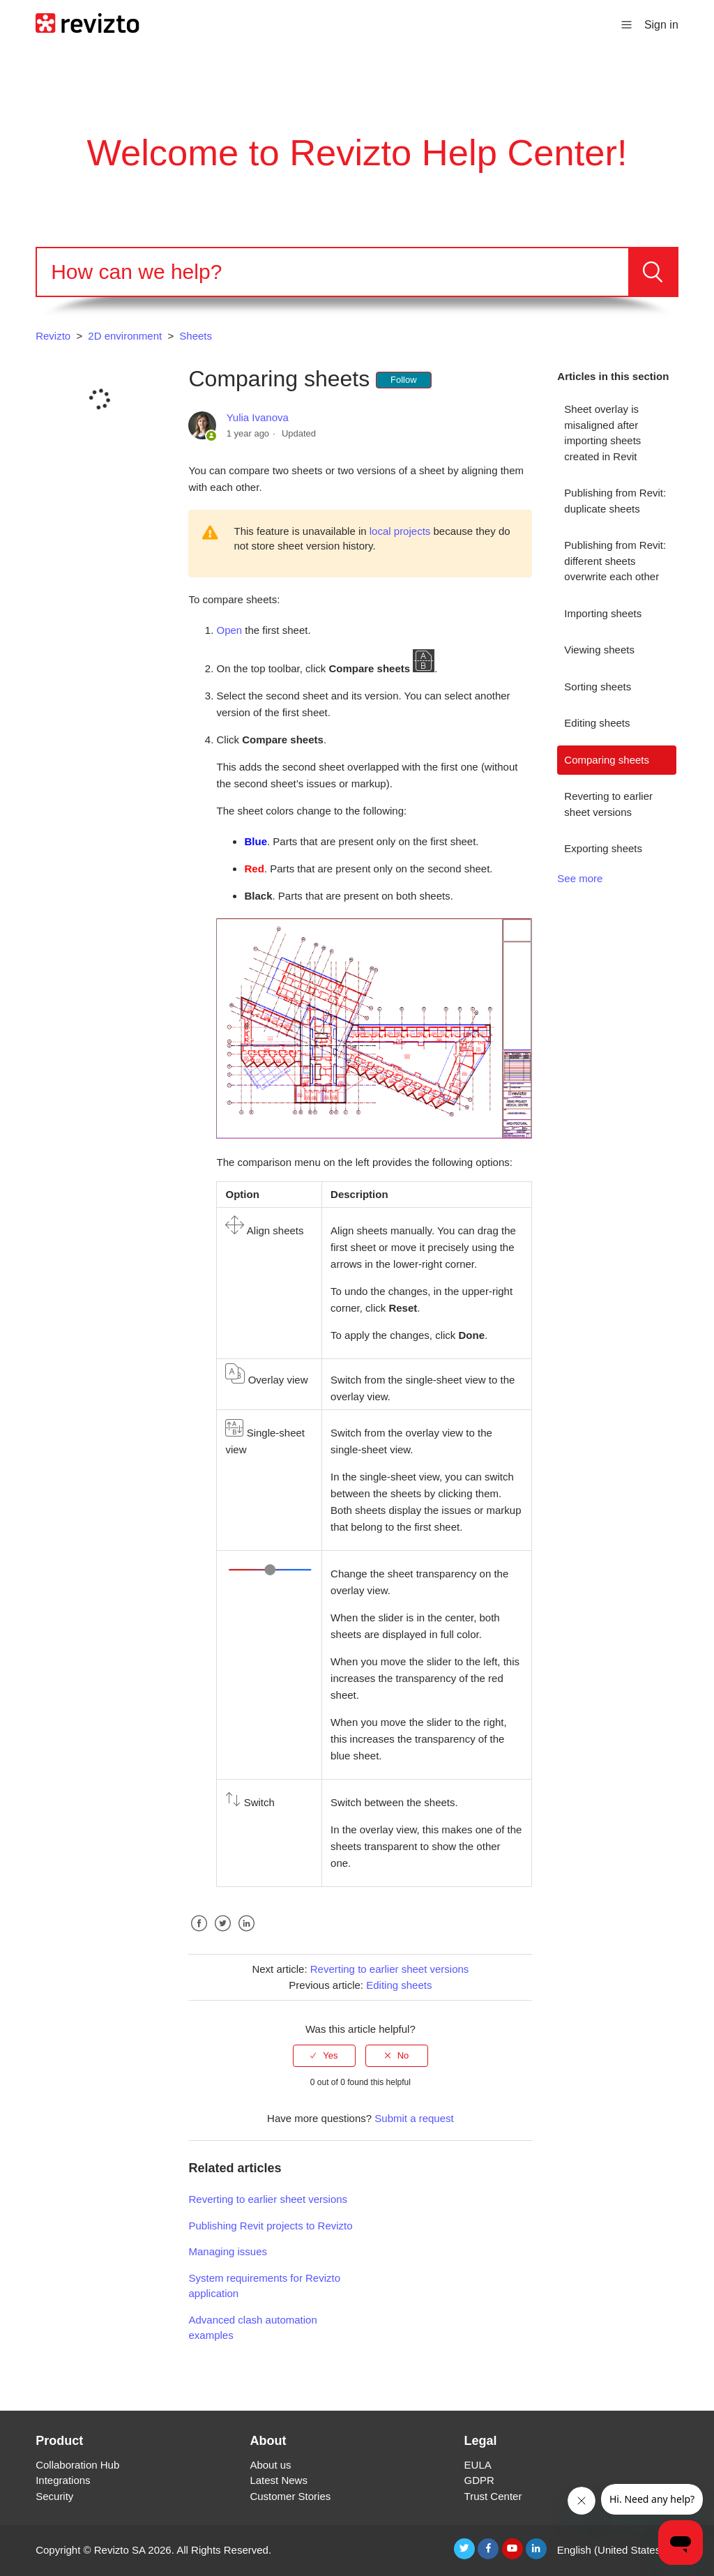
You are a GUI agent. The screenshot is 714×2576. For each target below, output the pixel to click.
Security (54, 2496)
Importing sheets (602, 613)
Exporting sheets (603, 848)
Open (229, 630)
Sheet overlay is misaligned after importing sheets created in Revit (602, 432)
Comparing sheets (606, 760)
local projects (400, 531)
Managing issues (227, 2251)
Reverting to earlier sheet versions (608, 804)
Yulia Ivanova (258, 417)
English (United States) (612, 2550)
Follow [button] (403, 379)
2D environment (125, 336)
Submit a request (413, 2118)
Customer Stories (290, 2496)
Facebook (198, 1934)
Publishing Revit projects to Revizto (270, 2226)
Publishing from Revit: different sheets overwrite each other (615, 560)
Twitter (223, 1934)
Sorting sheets (597, 686)
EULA (478, 2465)
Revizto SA (119, 2550)
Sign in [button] (661, 25)
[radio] (324, 2056)
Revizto (53, 336)
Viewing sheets (599, 650)
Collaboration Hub (77, 2465)
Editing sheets (597, 723)
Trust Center (493, 2496)
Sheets (195, 336)
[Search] (332, 272)
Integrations (63, 2480)
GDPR (479, 2480)
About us (270, 2465)
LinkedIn (246, 1934)
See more (579, 878)
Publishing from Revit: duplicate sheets (615, 501)
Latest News (278, 2480)
